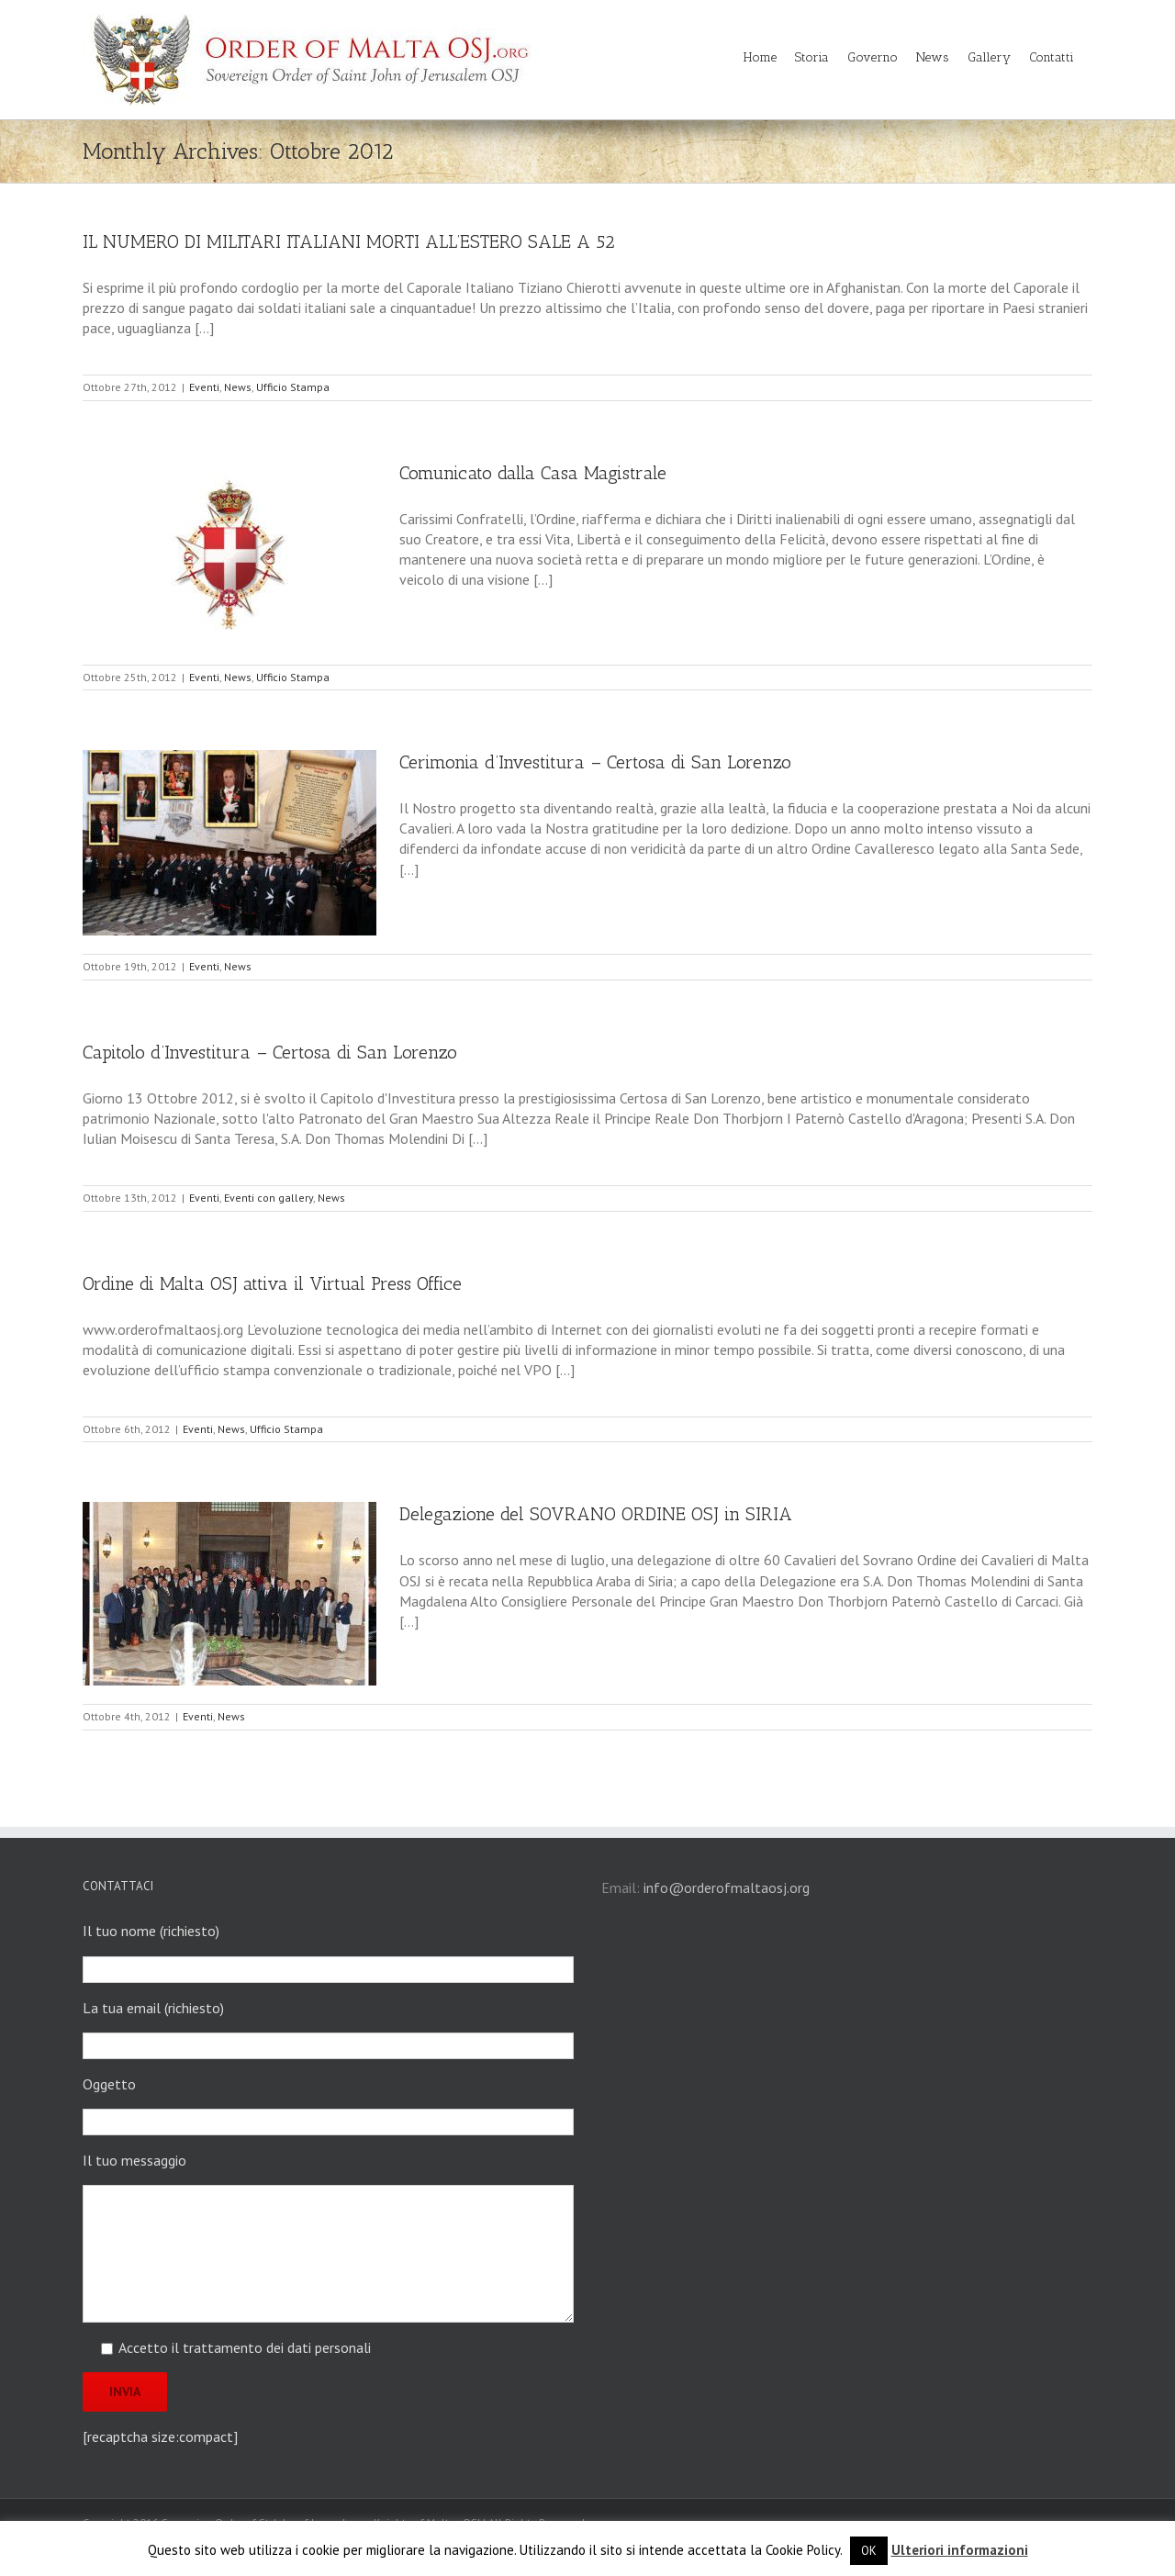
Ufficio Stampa (293, 387)
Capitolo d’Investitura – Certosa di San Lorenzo (270, 1052)
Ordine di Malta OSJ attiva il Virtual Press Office (272, 1283)
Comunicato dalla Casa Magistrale (532, 473)
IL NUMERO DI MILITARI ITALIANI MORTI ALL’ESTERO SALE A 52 (349, 241)
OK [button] (869, 2551)
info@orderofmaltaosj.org (726, 1887)
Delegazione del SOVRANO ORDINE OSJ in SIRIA (595, 1514)
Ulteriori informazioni (959, 2550)
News (238, 387)
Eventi (204, 387)
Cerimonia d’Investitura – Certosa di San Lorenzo (595, 762)
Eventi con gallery (268, 1197)
